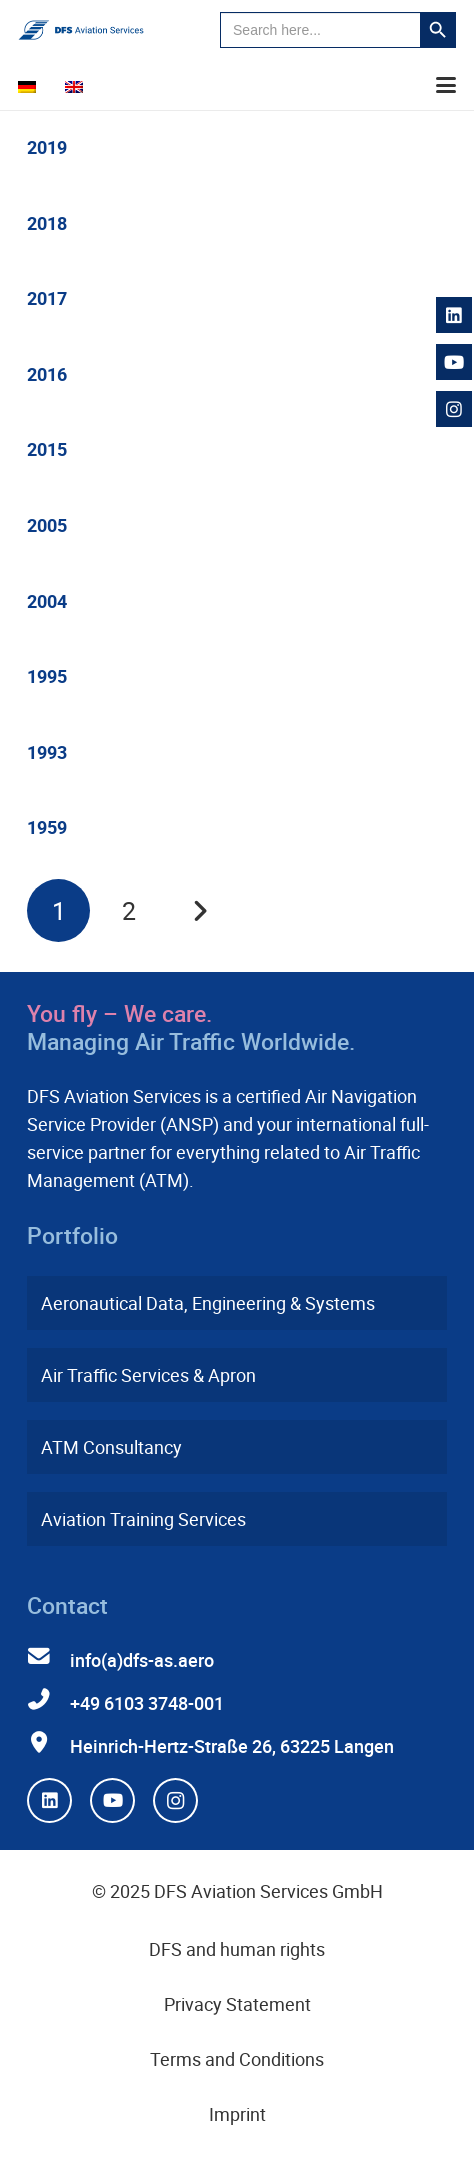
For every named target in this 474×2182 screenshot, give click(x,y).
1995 (47, 676)
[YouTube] (112, 1800)
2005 (47, 525)
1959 (47, 827)
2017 (47, 298)
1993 (47, 752)
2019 (47, 147)
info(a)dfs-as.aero (142, 1660)
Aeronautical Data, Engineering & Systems (208, 1303)
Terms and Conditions (237, 2059)
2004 (47, 601)
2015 (47, 449)
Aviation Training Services (143, 1519)
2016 (47, 374)
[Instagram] (175, 1800)
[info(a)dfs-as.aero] (48, 1657)
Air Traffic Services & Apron (148, 1375)
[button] (446, 85)
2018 (47, 223)
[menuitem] (30, 85)
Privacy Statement (237, 2004)
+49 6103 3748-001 (147, 1703)
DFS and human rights (237, 1949)
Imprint (237, 2114)
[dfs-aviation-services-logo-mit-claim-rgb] (81, 30)
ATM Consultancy (111, 1447)
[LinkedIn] (49, 1800)
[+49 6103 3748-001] (48, 1700)
